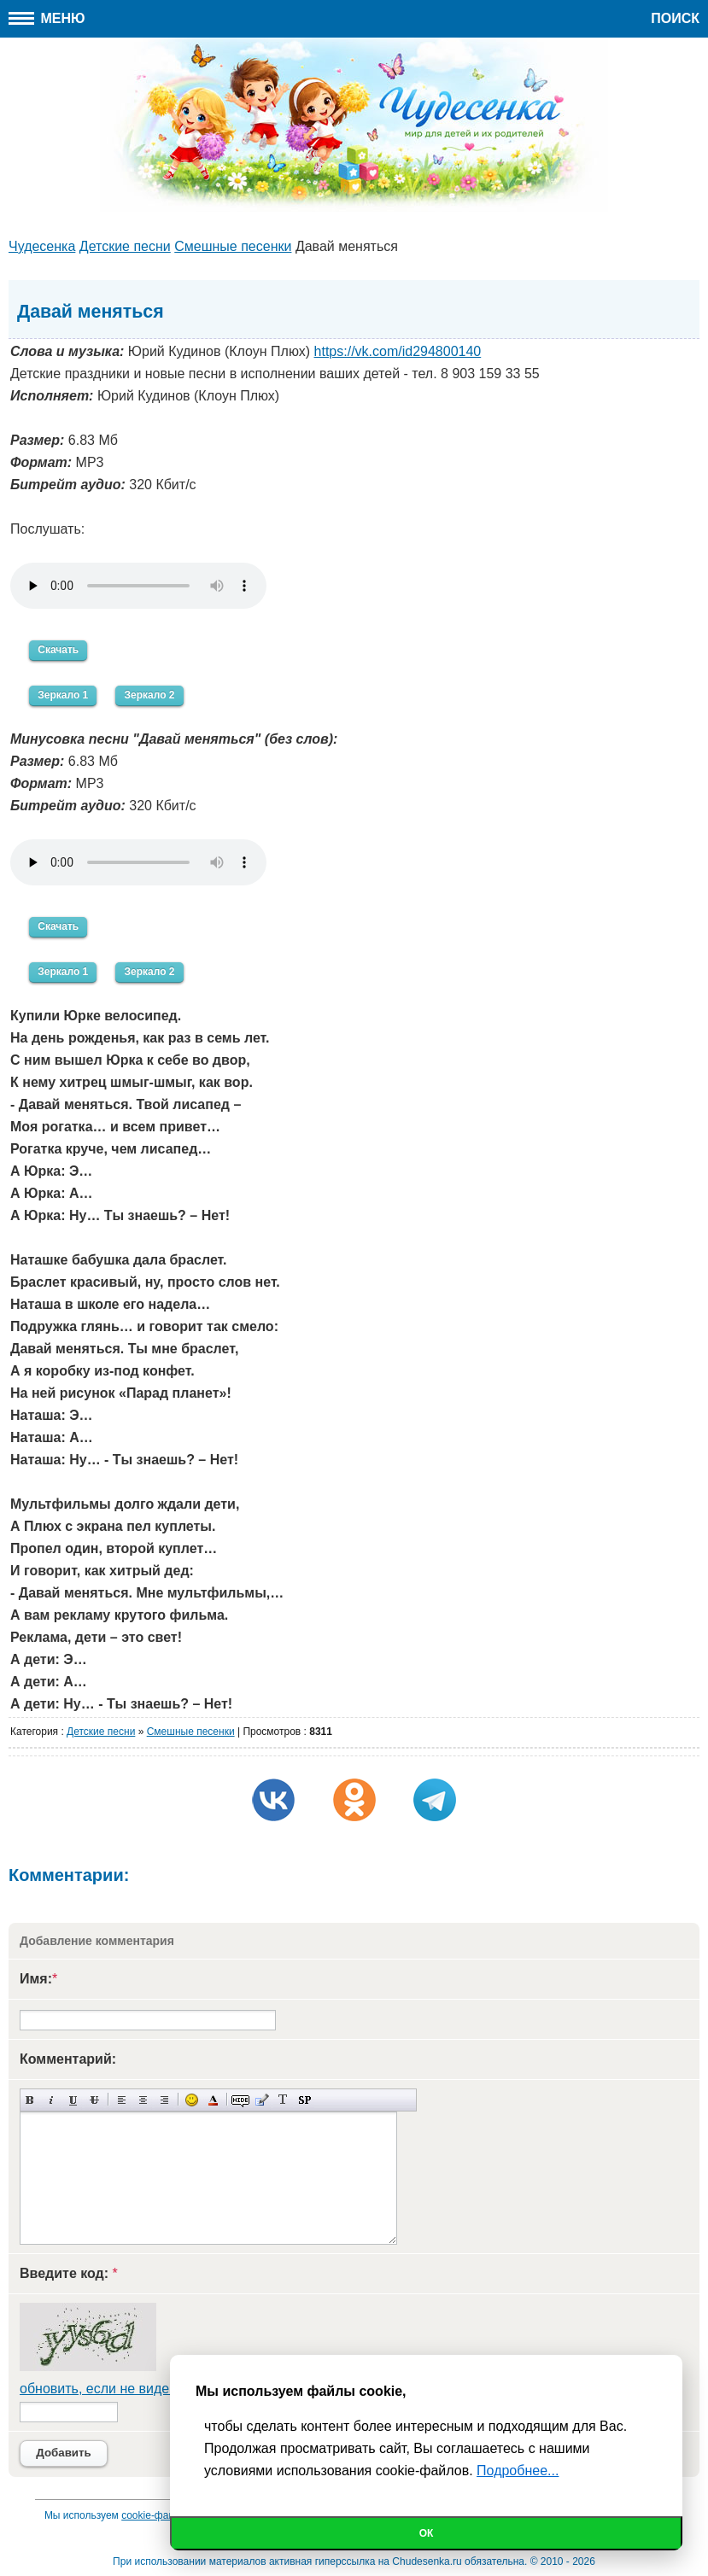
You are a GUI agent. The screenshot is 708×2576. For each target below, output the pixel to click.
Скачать (58, 650)
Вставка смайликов (192, 2100)
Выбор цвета (213, 2100)
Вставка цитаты (262, 2100)
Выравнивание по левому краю (122, 2100)
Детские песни (101, 1732)
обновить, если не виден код (111, 2388)
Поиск (675, 18)
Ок (426, 2533)
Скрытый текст (240, 2100)
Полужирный (30, 2100)
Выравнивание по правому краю (164, 2100)
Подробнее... (518, 2470)
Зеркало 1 (63, 695)
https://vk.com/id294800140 (398, 351)
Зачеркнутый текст (94, 2100)
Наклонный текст (51, 2100)
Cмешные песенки (191, 1732)
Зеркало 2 (149, 695)
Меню (47, 18)
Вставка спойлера (304, 2100)
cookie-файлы (154, 2515)
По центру (143, 2100)
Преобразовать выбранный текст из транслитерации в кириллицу (283, 2100)
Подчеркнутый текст (73, 2100)
